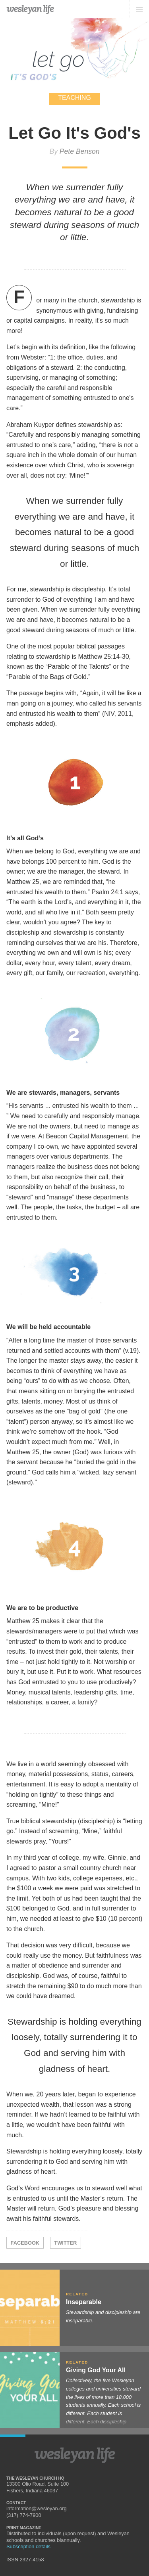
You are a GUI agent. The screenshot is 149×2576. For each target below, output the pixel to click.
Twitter (65, 2243)
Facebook (25, 2243)
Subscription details (28, 2546)
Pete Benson (80, 151)
